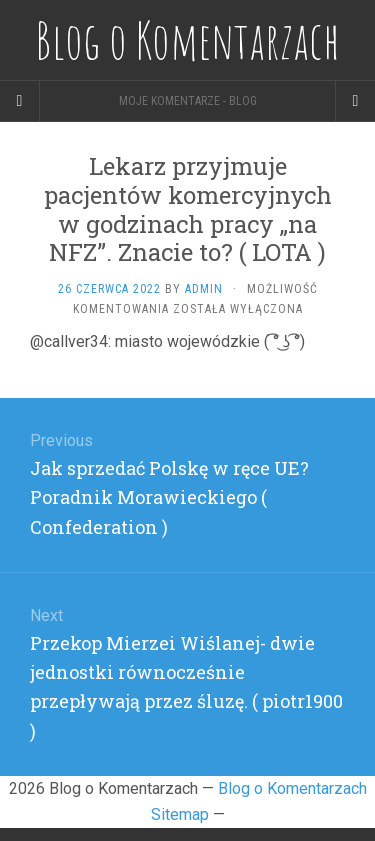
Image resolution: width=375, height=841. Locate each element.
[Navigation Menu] (355, 101)
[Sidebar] (20, 101)
